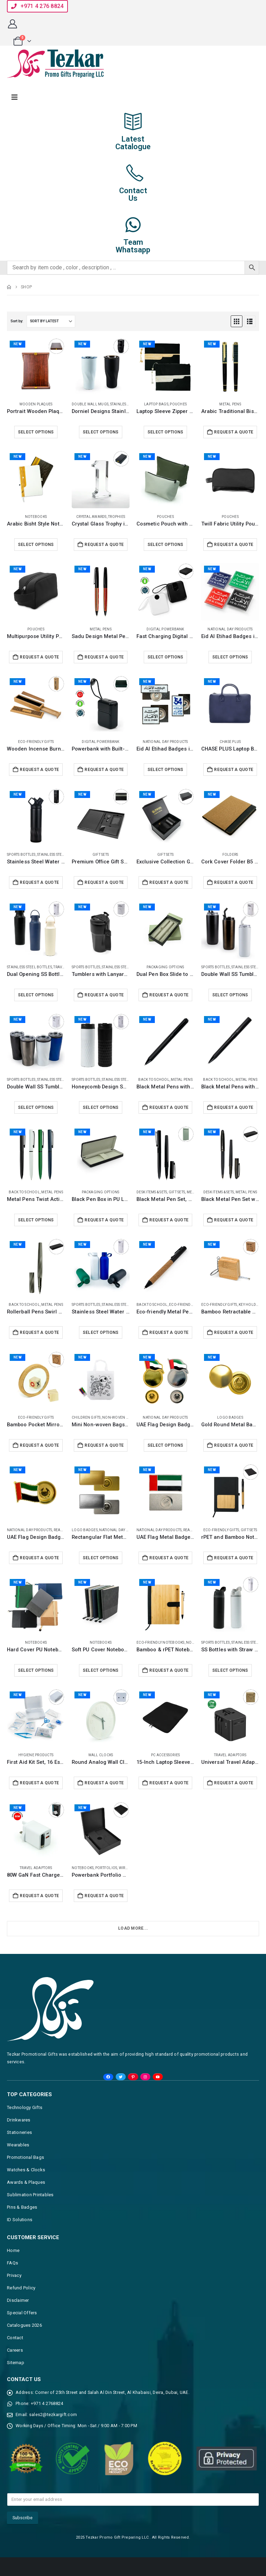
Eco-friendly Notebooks (160, 1642)
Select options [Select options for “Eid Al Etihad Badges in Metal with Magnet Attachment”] (166, 769)
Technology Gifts (24, 2107)
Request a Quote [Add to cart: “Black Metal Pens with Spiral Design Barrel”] (233, 1107)
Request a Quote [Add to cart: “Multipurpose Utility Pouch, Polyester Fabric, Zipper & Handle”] (39, 657)
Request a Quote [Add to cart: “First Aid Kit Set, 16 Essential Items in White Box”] (39, 1782)
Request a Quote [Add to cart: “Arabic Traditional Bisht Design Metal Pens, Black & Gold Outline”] (233, 432)
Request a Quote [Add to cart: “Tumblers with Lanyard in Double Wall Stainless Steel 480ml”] (104, 995)
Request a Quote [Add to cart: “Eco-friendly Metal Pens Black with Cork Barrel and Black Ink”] (168, 1332)
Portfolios (106, 1868)
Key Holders (250, 1305)
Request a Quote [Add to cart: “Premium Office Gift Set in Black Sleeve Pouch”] (104, 882)
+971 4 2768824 (47, 2403)
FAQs (12, 2262)
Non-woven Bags (119, 1417)
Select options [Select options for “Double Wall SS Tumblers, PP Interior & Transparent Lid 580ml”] (36, 1107)
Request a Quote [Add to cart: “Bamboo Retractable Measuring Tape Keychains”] (233, 1332)
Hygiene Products (35, 1755)
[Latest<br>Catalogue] (133, 121)
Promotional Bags (25, 2157)
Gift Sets (100, 854)
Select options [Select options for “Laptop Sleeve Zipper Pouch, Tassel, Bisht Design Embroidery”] (166, 432)
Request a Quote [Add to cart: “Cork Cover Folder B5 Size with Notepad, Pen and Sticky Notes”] (233, 882)
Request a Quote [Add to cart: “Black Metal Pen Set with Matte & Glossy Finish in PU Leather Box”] (233, 1220)
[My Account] (12, 23)
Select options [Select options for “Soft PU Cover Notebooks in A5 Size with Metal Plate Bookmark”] (101, 1670)
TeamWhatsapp (133, 246)
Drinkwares (18, 2119)
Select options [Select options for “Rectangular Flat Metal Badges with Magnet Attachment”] (101, 1557)
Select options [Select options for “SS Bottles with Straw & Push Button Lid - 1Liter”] (230, 1670)
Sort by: (16, 321)
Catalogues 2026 (24, 2325)
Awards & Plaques (26, 2182)
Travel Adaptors (230, 1755)
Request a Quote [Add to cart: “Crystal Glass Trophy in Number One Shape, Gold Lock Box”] (104, 544)
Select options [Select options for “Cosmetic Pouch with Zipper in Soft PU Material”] (166, 544)
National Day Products (229, 629)
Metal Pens (230, 404)
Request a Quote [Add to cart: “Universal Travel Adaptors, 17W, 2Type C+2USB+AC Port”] (233, 1782)
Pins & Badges (22, 2207)
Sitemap (15, 2362)
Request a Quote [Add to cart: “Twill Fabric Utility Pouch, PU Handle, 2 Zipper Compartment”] (233, 544)
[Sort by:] (51, 321)
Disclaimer (18, 2300)
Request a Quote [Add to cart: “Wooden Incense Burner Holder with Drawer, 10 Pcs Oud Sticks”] (39, 769)
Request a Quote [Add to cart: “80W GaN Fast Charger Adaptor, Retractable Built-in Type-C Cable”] (39, 1895)
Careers (15, 2350)
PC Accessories (165, 1755)
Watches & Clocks (26, 2169)
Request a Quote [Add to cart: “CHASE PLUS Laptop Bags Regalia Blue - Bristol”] (233, 769)
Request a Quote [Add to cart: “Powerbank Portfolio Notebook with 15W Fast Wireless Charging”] (104, 1895)
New (17, 344)
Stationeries (19, 2132)
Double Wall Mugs (90, 404)
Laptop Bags (156, 404)
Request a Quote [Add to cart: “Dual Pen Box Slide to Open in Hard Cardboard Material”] (168, 995)
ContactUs (133, 194)
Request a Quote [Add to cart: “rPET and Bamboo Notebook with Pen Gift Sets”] (233, 1557)
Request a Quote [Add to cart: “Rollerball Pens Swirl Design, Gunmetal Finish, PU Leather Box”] (39, 1332)
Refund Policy (21, 2287)
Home (13, 2250)
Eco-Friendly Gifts (36, 742)
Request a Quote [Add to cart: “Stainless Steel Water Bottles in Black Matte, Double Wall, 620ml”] (39, 882)
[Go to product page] (36, 367)
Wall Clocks (100, 1755)
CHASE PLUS (230, 742)
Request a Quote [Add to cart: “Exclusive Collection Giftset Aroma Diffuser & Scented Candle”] (168, 882)
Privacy (14, 2275)
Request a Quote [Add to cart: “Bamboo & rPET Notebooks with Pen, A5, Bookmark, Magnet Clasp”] (168, 1670)
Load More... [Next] (133, 1928)
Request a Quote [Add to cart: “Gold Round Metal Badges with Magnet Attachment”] (233, 1445)
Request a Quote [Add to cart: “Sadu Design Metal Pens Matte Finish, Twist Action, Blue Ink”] (104, 657)
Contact (15, 2337)
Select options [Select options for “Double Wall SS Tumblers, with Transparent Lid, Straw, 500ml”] (230, 995)
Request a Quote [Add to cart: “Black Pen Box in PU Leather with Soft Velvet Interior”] (104, 1220)
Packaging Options (165, 967)
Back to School (153, 1079)
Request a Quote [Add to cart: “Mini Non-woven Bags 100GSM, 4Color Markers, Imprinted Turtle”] (104, 1445)
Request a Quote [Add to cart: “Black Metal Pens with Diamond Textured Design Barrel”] (168, 1107)
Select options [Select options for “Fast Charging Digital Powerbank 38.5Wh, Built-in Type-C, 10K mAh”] (166, 657)
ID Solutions (19, 2219)
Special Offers (22, 2312)
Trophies (116, 517)
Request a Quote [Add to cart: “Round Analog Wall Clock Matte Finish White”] (104, 1782)
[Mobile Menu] (14, 97)
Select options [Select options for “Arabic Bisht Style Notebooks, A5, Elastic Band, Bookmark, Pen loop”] (36, 544)
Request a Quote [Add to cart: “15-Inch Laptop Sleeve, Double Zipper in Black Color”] (168, 1782)
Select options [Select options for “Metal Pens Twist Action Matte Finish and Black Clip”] (36, 1220)
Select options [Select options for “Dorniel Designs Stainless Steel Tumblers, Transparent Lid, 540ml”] (101, 432)
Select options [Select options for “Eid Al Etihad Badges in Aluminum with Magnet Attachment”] (230, 657)
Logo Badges (230, 1417)
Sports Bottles (21, 854)
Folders (230, 854)
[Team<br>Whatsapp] (133, 224)
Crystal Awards (91, 517)
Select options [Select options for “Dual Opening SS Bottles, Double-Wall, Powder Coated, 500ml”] (36, 995)
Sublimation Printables (30, 2194)
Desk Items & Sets (151, 1192)
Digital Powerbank (165, 629)
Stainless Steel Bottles (59, 854)
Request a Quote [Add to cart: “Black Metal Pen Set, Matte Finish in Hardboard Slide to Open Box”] (168, 1220)
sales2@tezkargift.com (53, 2414)
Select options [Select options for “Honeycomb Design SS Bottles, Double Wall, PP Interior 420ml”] (101, 1107)
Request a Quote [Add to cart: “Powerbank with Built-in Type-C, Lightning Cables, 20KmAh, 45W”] (104, 769)
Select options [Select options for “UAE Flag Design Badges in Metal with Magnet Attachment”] (166, 1445)
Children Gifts (86, 1417)
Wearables (18, 2144)
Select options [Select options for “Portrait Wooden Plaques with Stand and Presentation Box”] (36, 432)
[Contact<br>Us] (133, 173)
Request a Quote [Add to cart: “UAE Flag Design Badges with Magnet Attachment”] (39, 1557)
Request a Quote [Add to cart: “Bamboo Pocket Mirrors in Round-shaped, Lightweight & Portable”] (39, 1445)
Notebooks (36, 517)
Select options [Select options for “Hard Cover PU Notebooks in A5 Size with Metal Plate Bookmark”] (36, 1670)
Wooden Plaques (36, 404)
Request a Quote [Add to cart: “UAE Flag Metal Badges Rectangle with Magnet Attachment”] (168, 1557)
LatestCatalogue (133, 143)
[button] (37, 6)
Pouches (178, 404)
